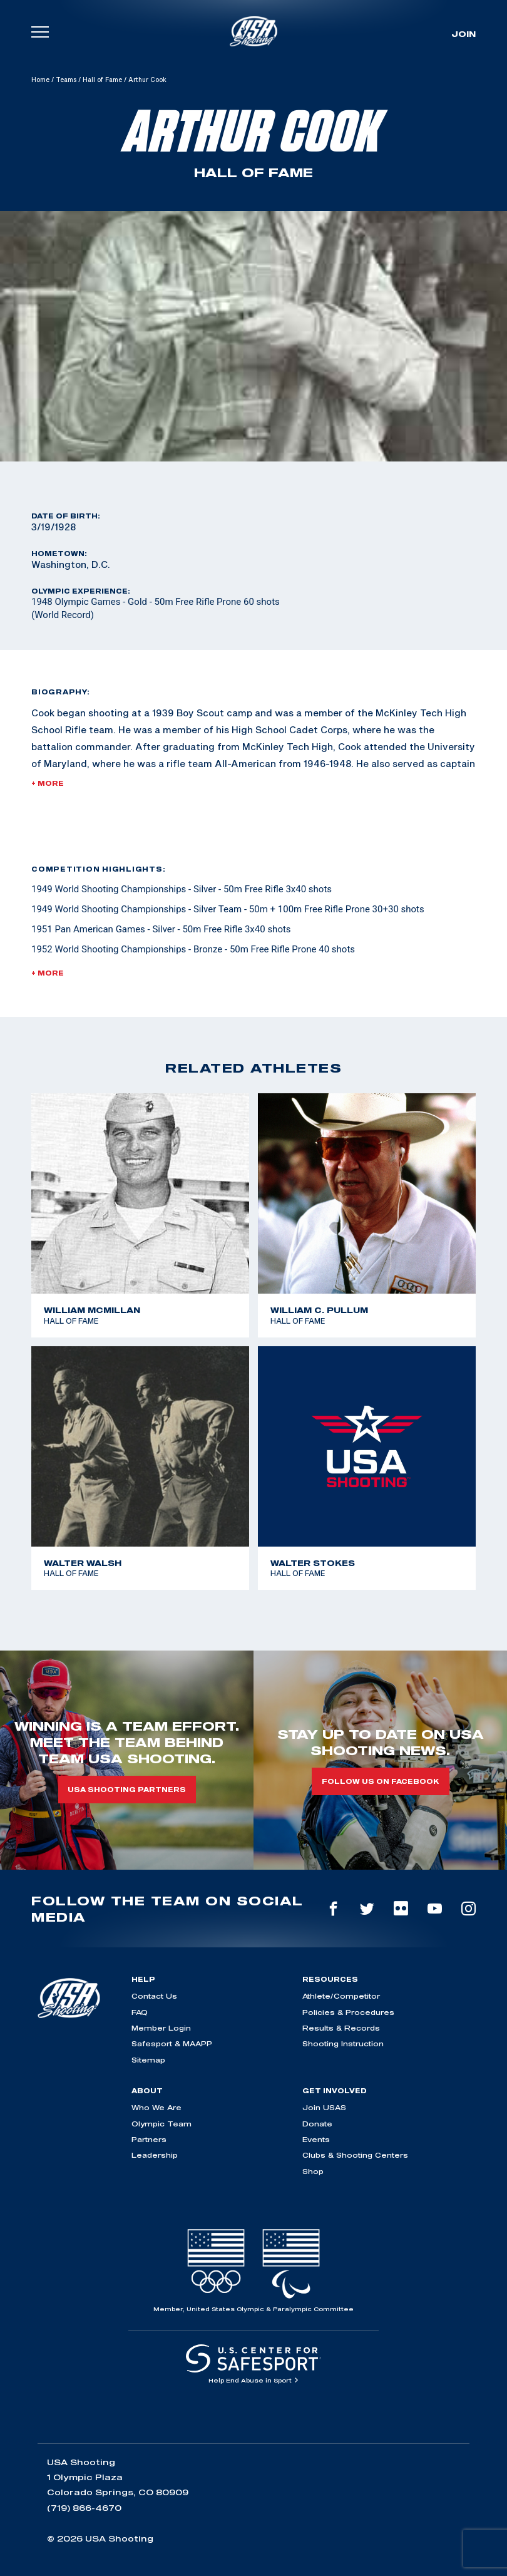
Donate (317, 2124)
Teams (66, 79)
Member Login (161, 2028)
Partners (148, 2139)
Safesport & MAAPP (171, 2043)
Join (463, 33)
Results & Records (341, 2028)
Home (40, 79)
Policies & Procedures (348, 2012)
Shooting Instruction (343, 2043)
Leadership (154, 2155)
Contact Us (154, 1996)
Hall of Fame (102, 79)
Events (316, 2139)
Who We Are (156, 2107)
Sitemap (148, 2060)
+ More (47, 783)
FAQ (139, 2012)
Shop (313, 2171)
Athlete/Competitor (341, 1996)
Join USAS (324, 2107)
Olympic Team (161, 2124)
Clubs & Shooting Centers (355, 2155)
